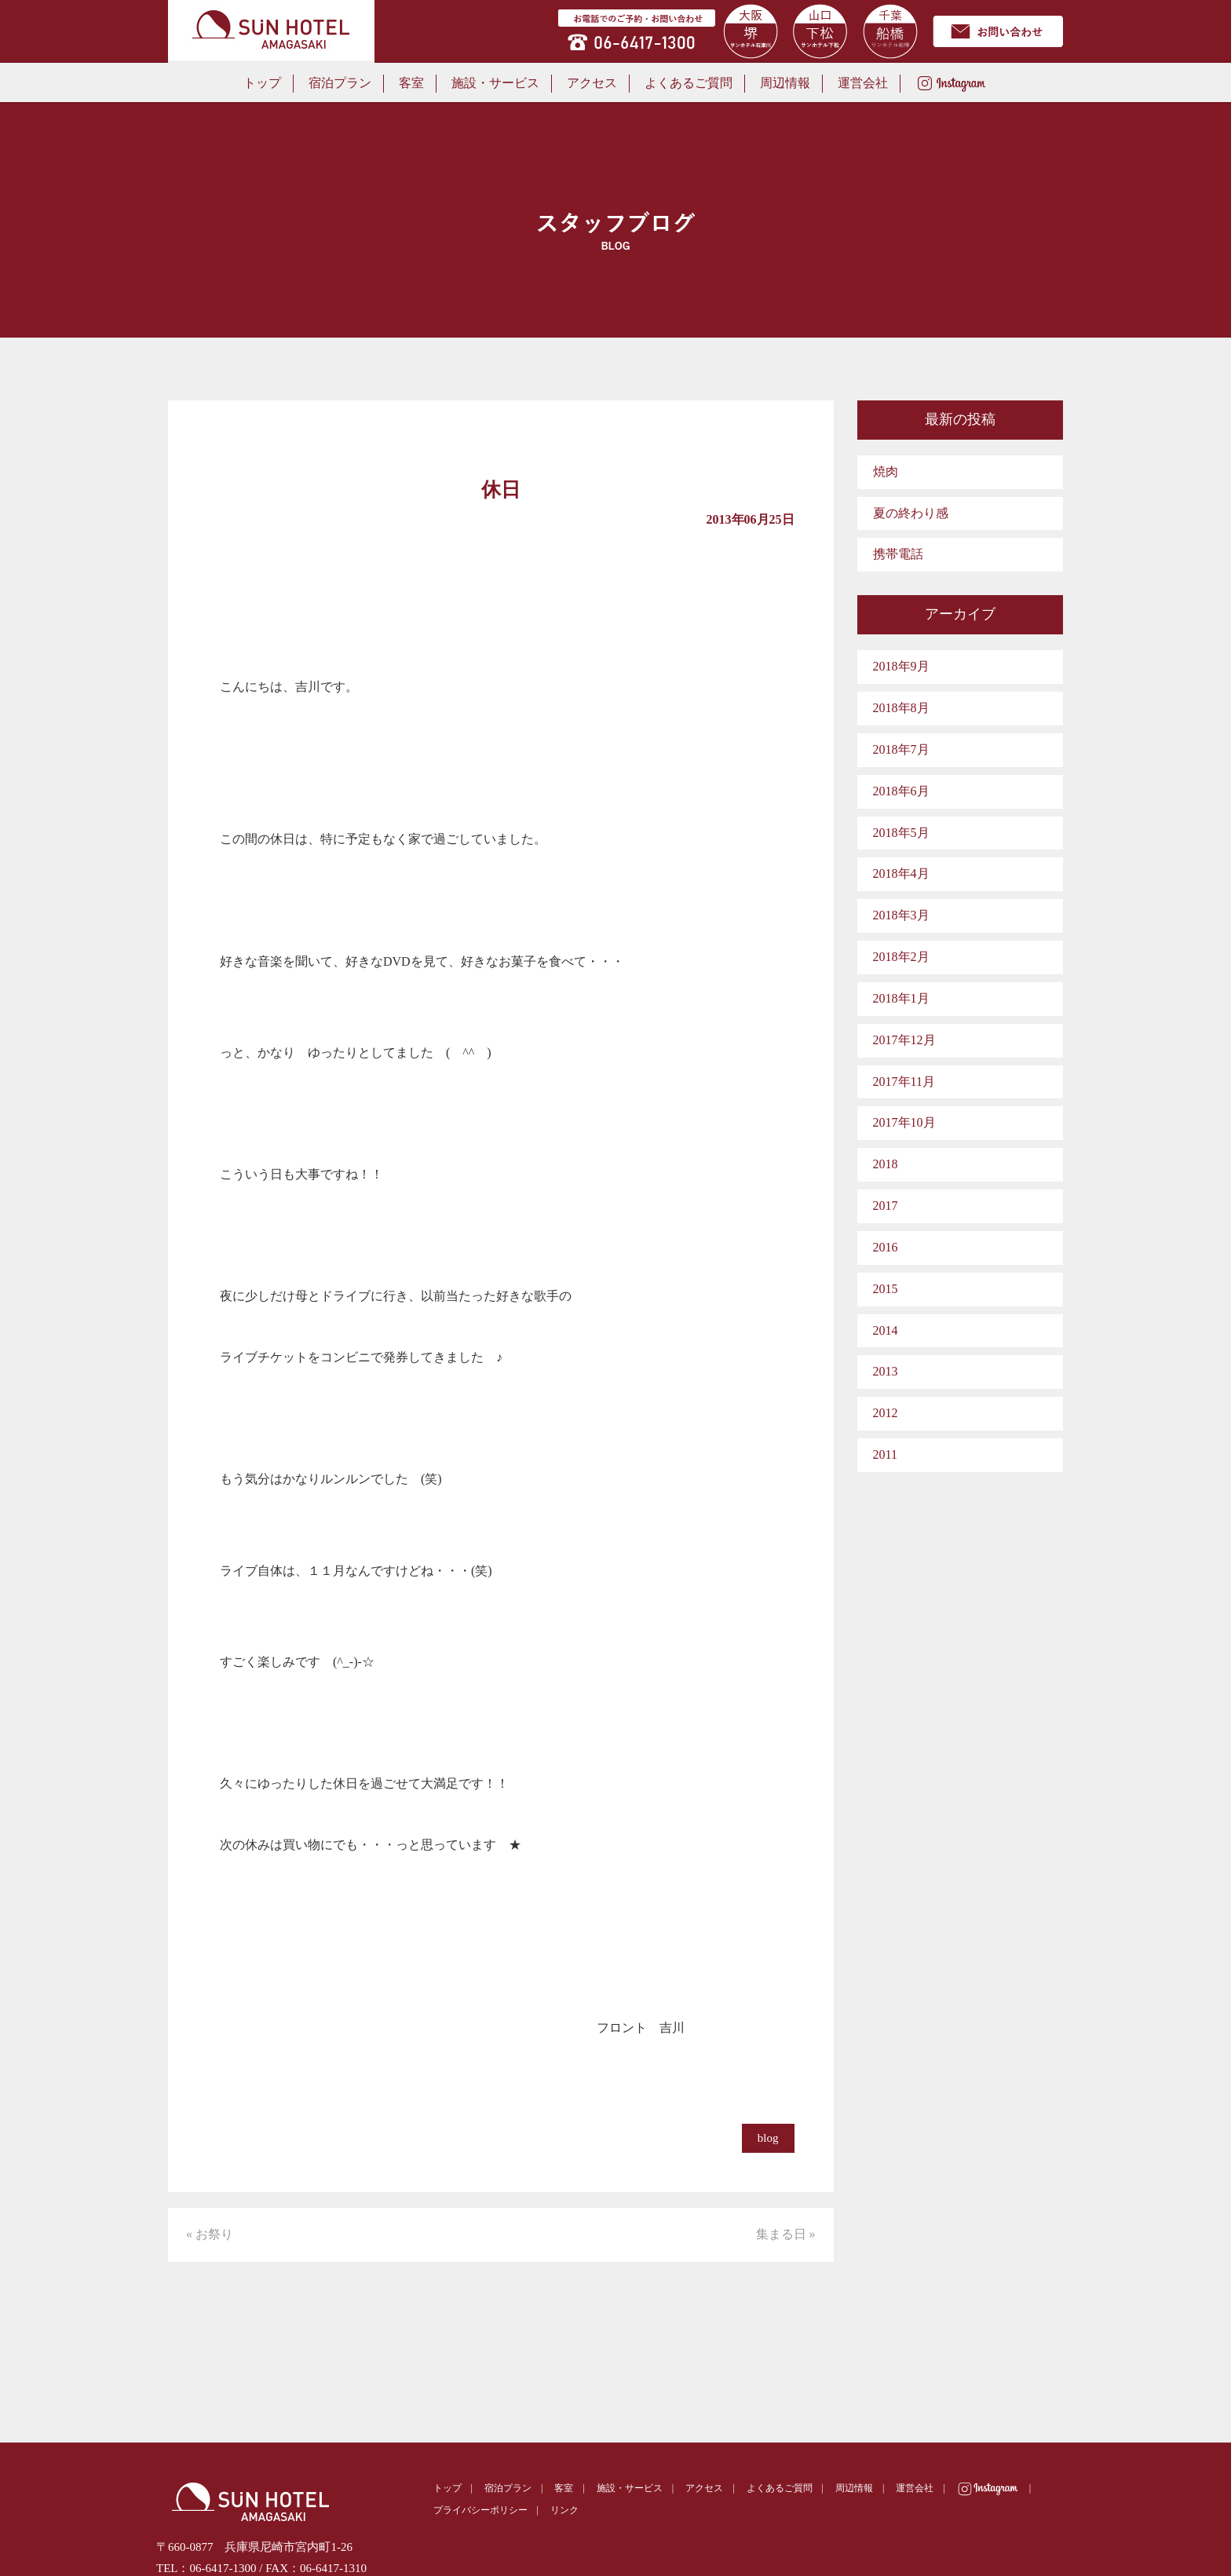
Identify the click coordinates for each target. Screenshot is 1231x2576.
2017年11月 (904, 1081)
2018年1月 (901, 998)
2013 (885, 1371)
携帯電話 (898, 554)
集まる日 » (786, 2234)
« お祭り (209, 2234)
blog (768, 2138)
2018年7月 (901, 749)
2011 (885, 1454)
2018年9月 (901, 666)
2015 (885, 1288)
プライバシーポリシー (480, 2510)
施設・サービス (495, 83)
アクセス (592, 83)
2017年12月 (904, 1040)
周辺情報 (785, 83)
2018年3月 (901, 915)
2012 (885, 1413)
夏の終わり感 (910, 513)
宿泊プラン (340, 83)
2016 (885, 1247)
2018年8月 (901, 707)
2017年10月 (904, 1122)
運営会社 (863, 83)
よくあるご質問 (688, 83)
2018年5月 (901, 832)
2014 (885, 1330)
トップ (262, 83)
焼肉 (885, 471)
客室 (411, 83)
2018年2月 (901, 956)
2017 (885, 1205)
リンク (564, 2510)
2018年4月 (901, 873)
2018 (885, 1164)
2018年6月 (901, 791)
